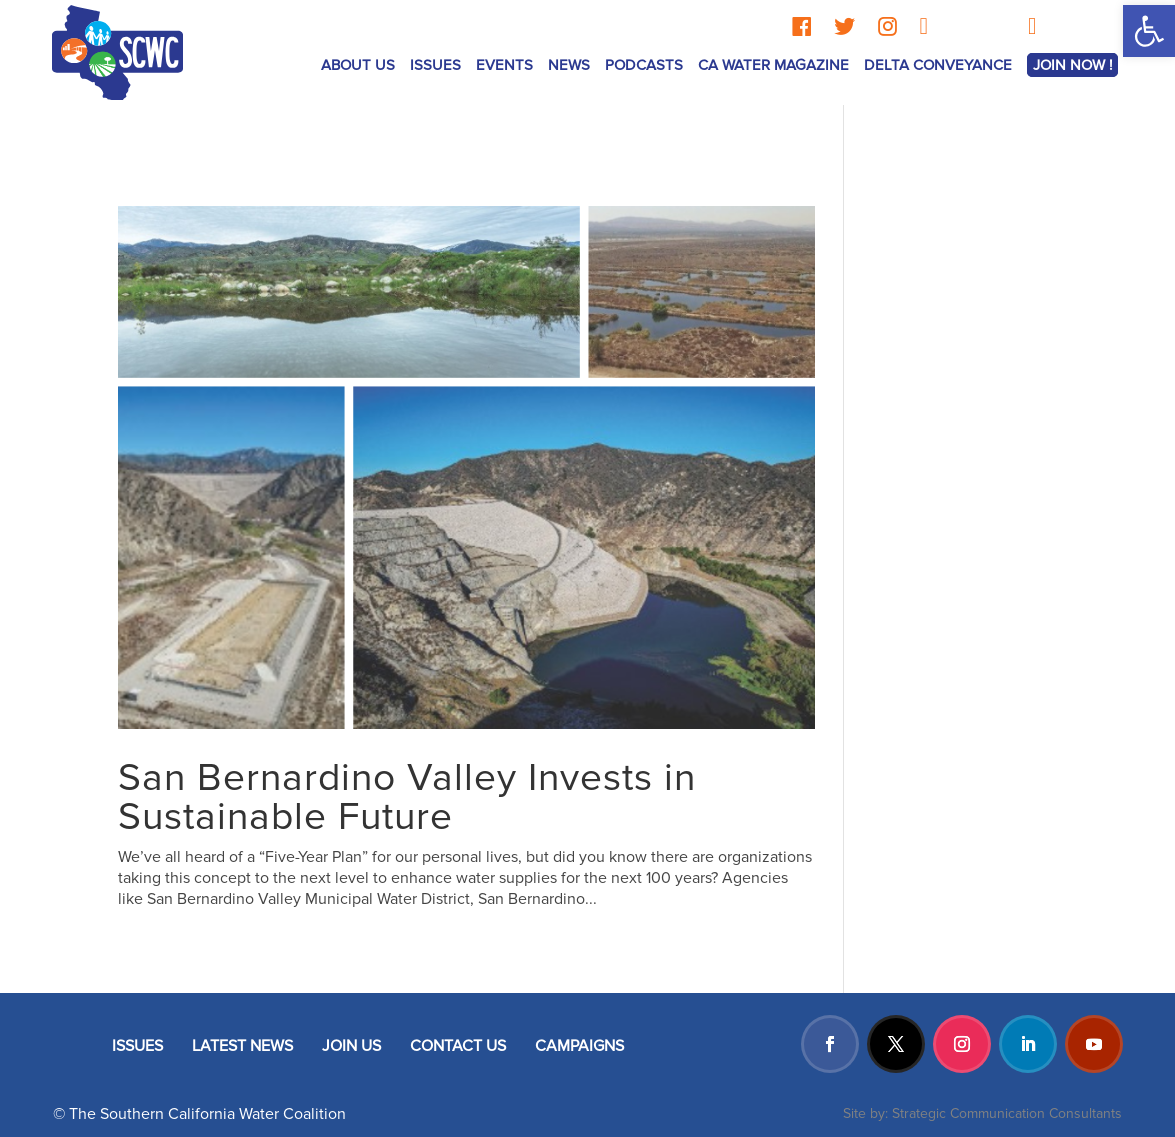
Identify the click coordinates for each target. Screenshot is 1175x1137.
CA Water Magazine (773, 65)
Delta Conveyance (938, 65)
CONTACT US (458, 1046)
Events (504, 65)
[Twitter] (844, 26)
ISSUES (435, 65)
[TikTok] (998, 26)
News (569, 65)
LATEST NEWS (242, 1046)
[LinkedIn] (923, 26)
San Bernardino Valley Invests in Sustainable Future (407, 797)
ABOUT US (358, 65)
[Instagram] (887, 26)
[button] (1149, 31)
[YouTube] (1032, 26)
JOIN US (351, 1046)
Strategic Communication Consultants (1007, 1113)
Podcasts (644, 65)
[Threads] (958, 26)
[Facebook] (801, 26)
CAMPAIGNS (579, 1046)
